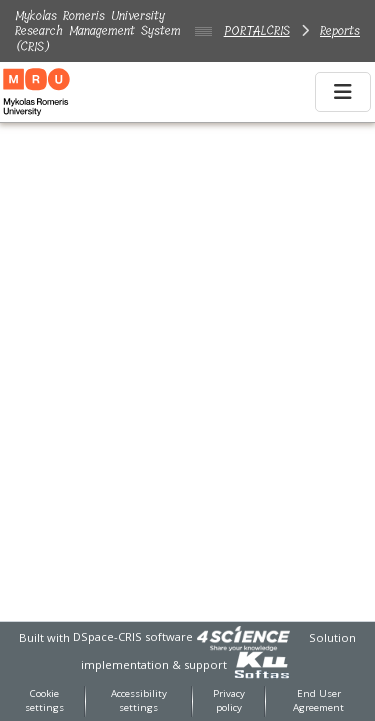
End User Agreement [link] (318, 701)
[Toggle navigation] (343, 92)
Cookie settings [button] (44, 701)
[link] (243, 636)
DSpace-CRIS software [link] (133, 636)
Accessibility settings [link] (139, 701)
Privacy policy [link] (229, 701)
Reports (340, 30)
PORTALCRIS (257, 30)
